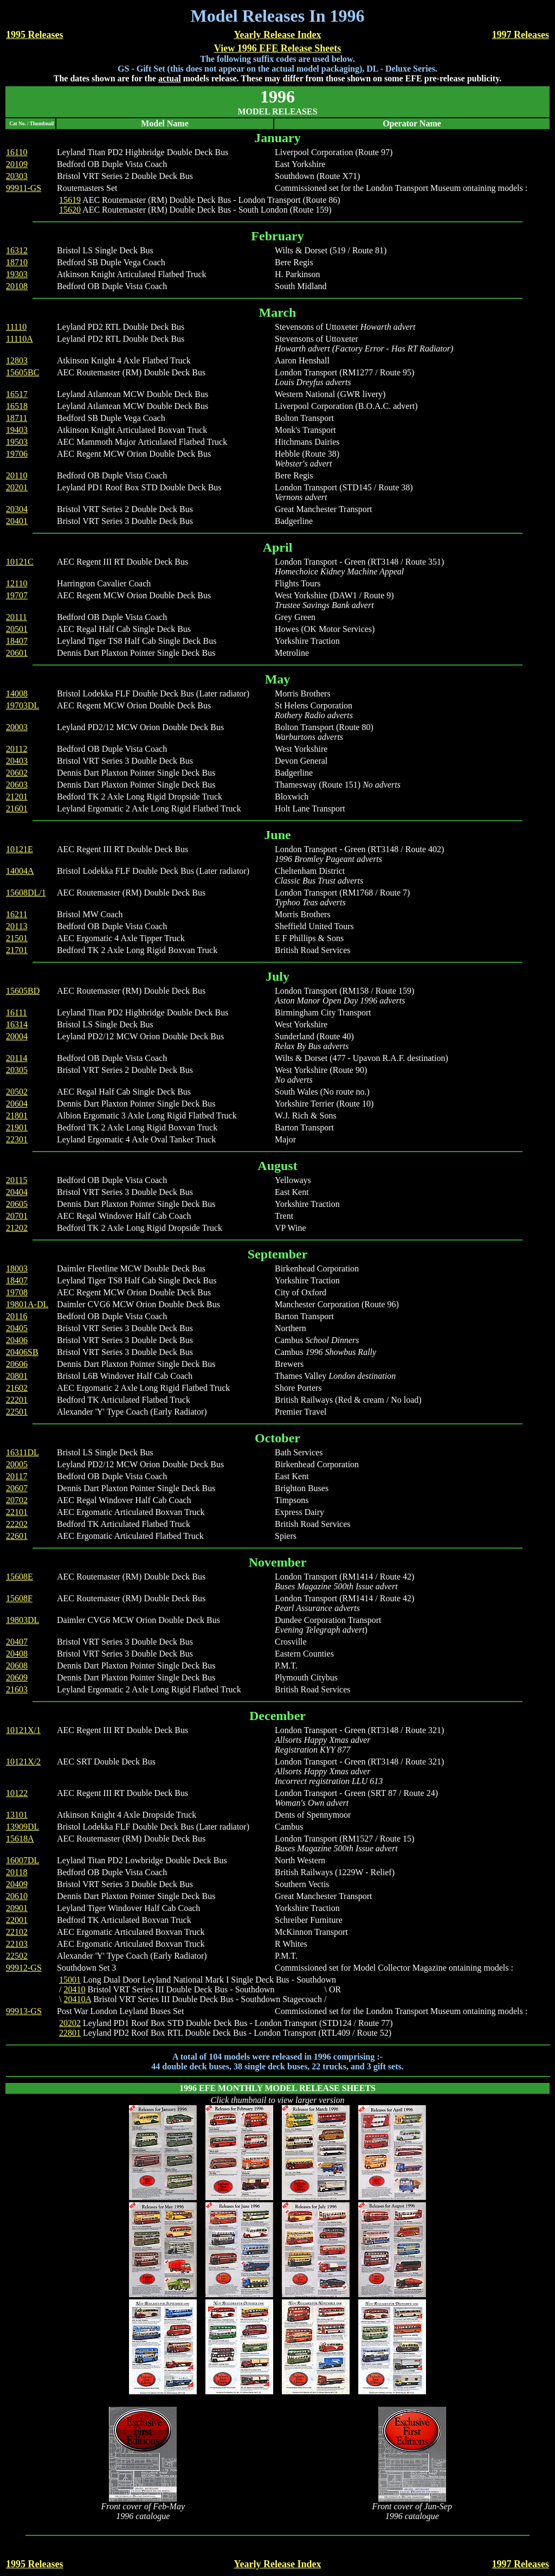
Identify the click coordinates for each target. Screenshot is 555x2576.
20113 (16, 926)
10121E (19, 849)
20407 (17, 1641)
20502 (17, 1091)
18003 (17, 1268)
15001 (70, 1979)
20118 (16, 1872)
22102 (17, 1931)
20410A (77, 1999)
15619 (70, 199)
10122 (17, 1793)
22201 (17, 1399)
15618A (20, 1838)
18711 (16, 418)
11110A (19, 338)
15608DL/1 (26, 892)
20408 (17, 1653)
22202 (17, 1524)
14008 (17, 693)
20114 (16, 1058)
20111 (16, 617)
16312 (17, 250)
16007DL (22, 1860)
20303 (17, 176)
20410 (74, 1989)
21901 (17, 1127)
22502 (17, 1955)
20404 (17, 1192)
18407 (17, 640)
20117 (16, 1476)
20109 (17, 164)
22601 (17, 1536)
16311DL (22, 1452)
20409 (17, 1884)
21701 (17, 950)
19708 (17, 1292)
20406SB (22, 1352)
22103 (17, 1943)
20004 (17, 1036)
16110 (16, 152)
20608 (17, 1665)
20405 (17, 1328)
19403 (17, 429)
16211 (16, 914)
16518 (17, 406)
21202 (17, 1227)
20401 (17, 521)
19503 (17, 441)
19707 (17, 595)
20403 (17, 760)
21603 (17, 1689)
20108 (17, 286)
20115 (16, 1180)
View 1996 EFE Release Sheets (277, 48)
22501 (17, 1411)
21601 (17, 808)
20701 (17, 1215)
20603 (17, 784)
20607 (17, 1488)
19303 (17, 274)
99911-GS (23, 188)
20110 (16, 475)
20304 (17, 509)
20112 (16, 748)
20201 (17, 487)
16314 (17, 1024)
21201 (17, 796)
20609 (17, 1677)
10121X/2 (23, 1761)
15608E (19, 1576)
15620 (70, 209)
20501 (17, 629)
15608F (19, 1598)
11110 (16, 326)
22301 (17, 1139)
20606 (17, 1364)
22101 (17, 1512)
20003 (17, 727)
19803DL (22, 1620)
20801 (17, 1375)
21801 (17, 1115)
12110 (16, 583)
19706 (17, 453)
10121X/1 (23, 1730)
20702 (17, 1500)
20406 (17, 1340)
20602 (17, 772)
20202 (70, 2023)
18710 (17, 262)
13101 (17, 1814)
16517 (17, 394)
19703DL (22, 705)
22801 (70, 2032)
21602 (17, 1387)
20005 (17, 1464)
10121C (20, 561)
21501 (17, 938)
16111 (16, 1012)
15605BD (23, 990)
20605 (17, 1204)
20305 (17, 1070)
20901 (17, 1908)
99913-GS (24, 2011)
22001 (17, 1920)
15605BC (22, 372)
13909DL (22, 1826)
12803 (17, 360)
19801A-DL (27, 1304)
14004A (20, 870)
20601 (17, 652)
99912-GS (24, 1967)
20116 (16, 1316)
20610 (17, 1896)
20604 (17, 1103)
